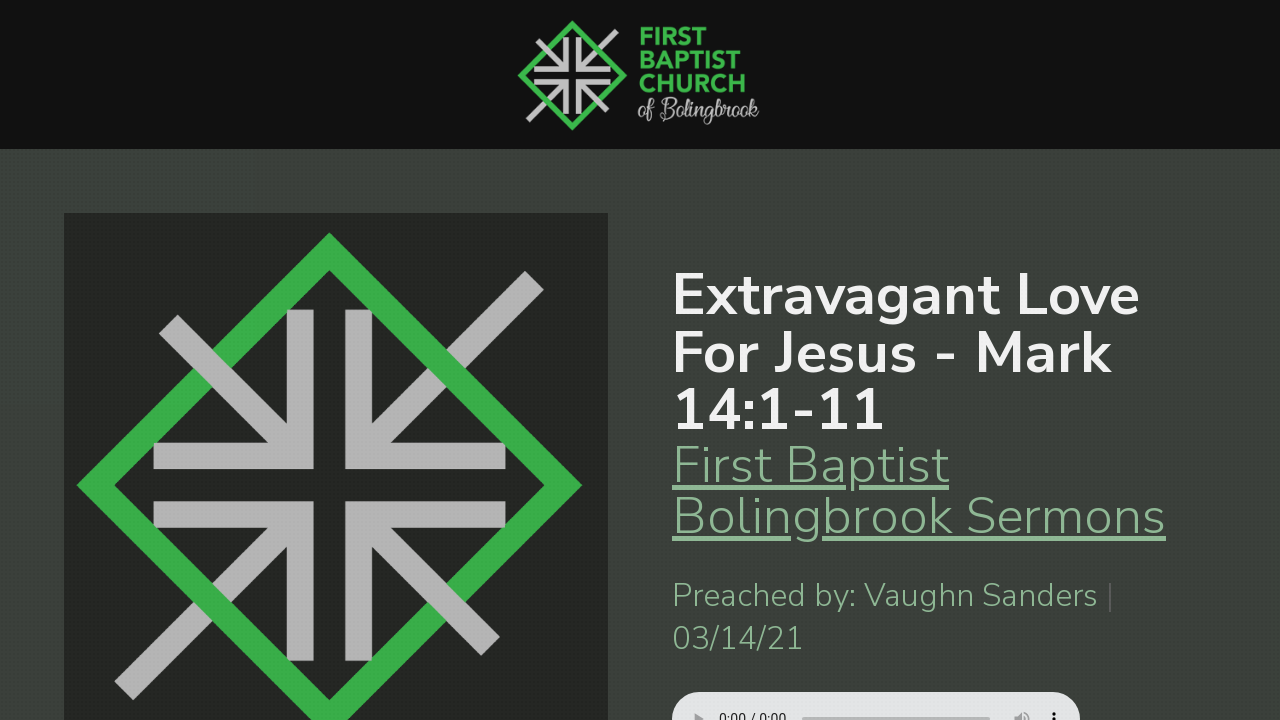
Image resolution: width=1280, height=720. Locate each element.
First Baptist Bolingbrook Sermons (919, 490)
